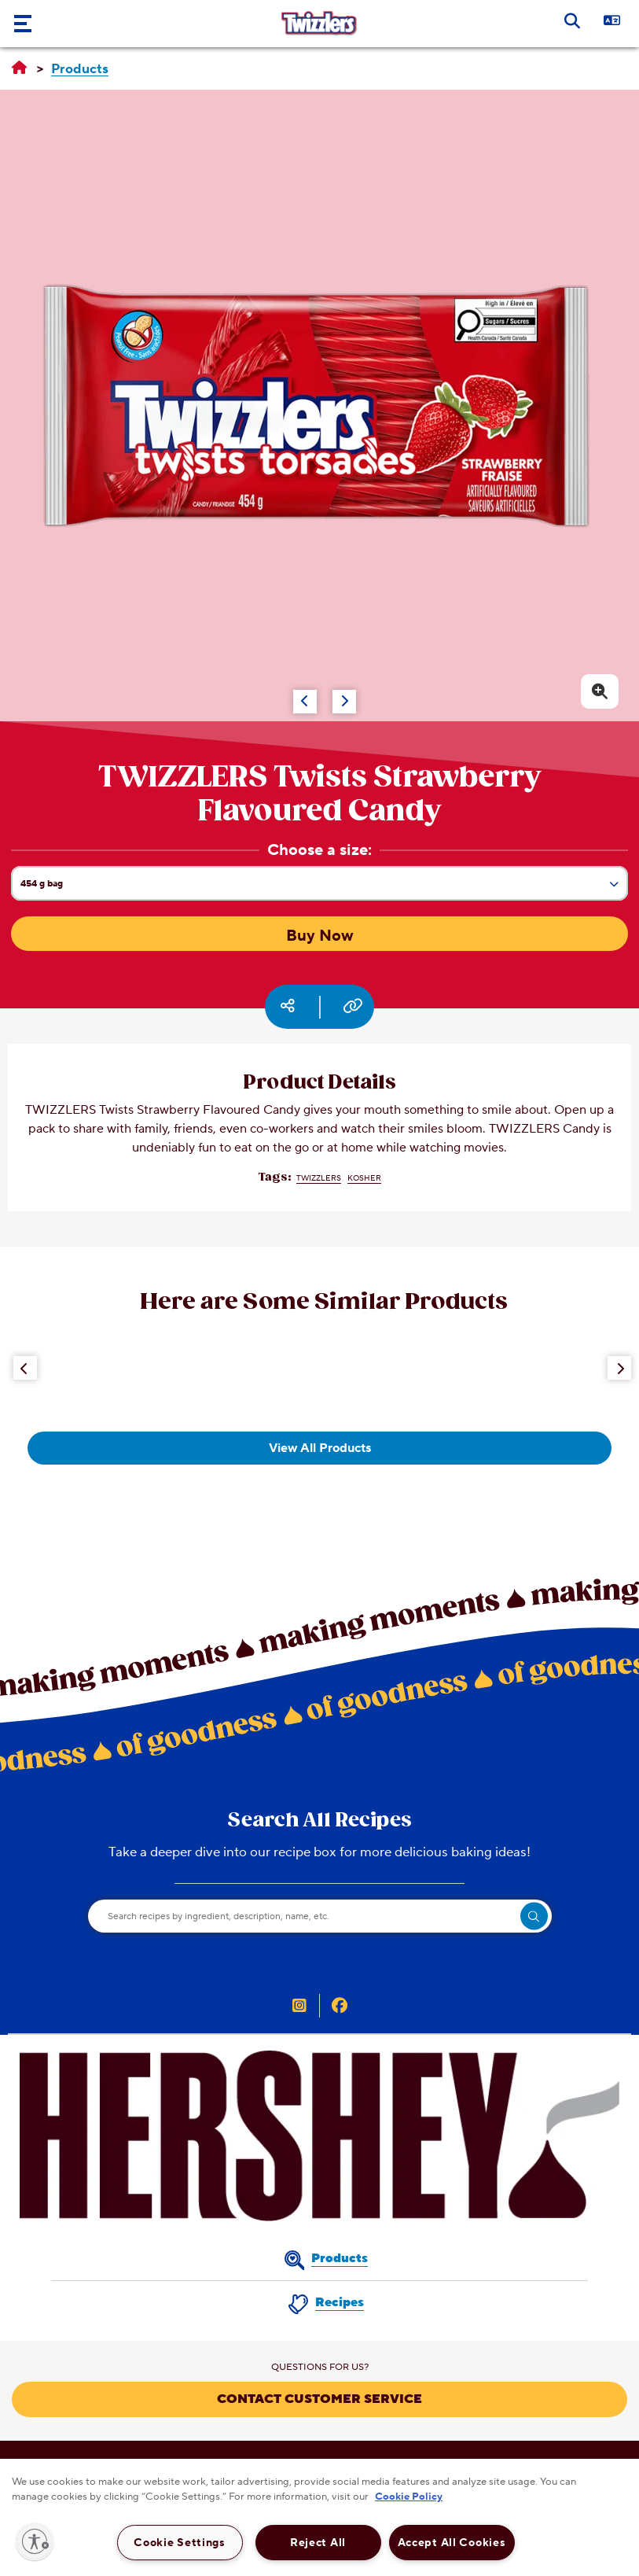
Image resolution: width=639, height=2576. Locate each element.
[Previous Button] (25, 1368)
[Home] (19, 68)
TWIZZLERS (318, 1178)
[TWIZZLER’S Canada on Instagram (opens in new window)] (299, 2007)
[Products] (79, 69)
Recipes (339, 2302)
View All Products (320, 1448)
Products (339, 2258)
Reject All (318, 2542)
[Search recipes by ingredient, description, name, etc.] (320, 1916)
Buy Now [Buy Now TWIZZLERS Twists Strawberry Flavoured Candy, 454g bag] (320, 936)
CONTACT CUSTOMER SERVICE (319, 2399)
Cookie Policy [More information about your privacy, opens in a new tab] (409, 2496)
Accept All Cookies (452, 2542)
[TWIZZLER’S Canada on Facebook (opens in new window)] (339, 2007)
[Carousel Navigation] (287, 693)
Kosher (364, 1178)
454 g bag (324, 888)
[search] (534, 1916)
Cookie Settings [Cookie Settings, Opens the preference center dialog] (180, 2542)
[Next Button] (619, 1368)
